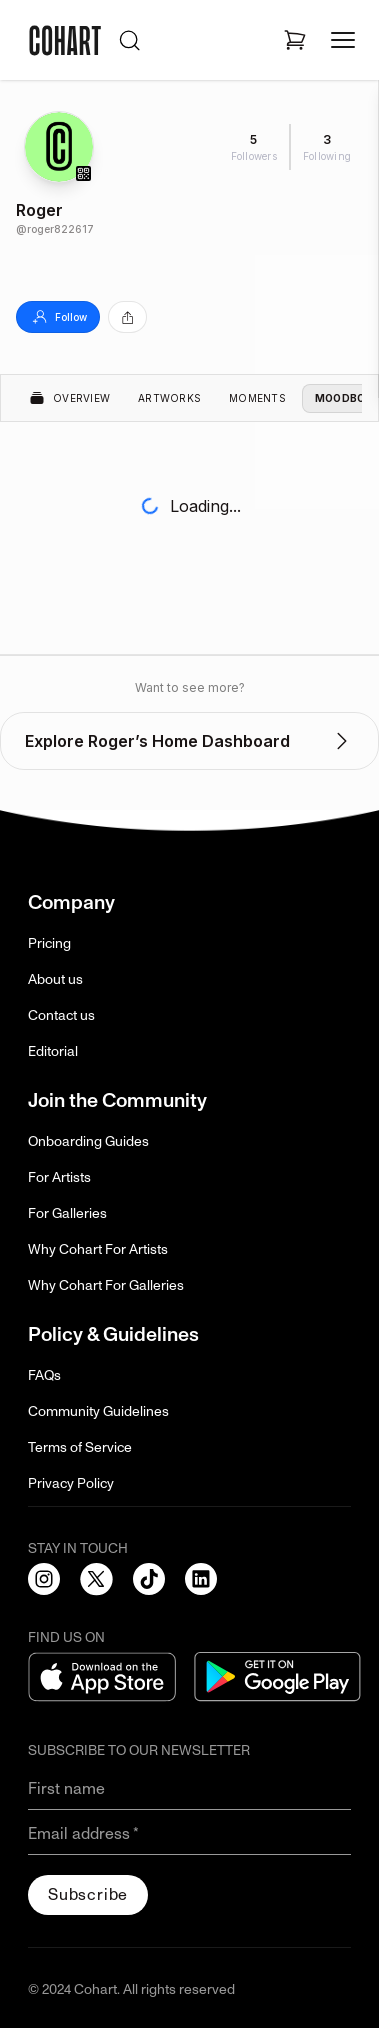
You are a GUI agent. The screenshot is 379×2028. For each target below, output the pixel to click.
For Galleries (67, 1213)
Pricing (49, 943)
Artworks (169, 398)
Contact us (61, 1015)
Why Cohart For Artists (98, 1249)
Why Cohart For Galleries (106, 1285)
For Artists (59, 1177)
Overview (69, 398)
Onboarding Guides (88, 1141)
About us (55, 979)
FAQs (44, 1375)
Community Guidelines (98, 1411)
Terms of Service (80, 1447)
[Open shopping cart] (295, 40)
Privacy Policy (71, 1483)
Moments (257, 398)
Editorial (53, 1051)
